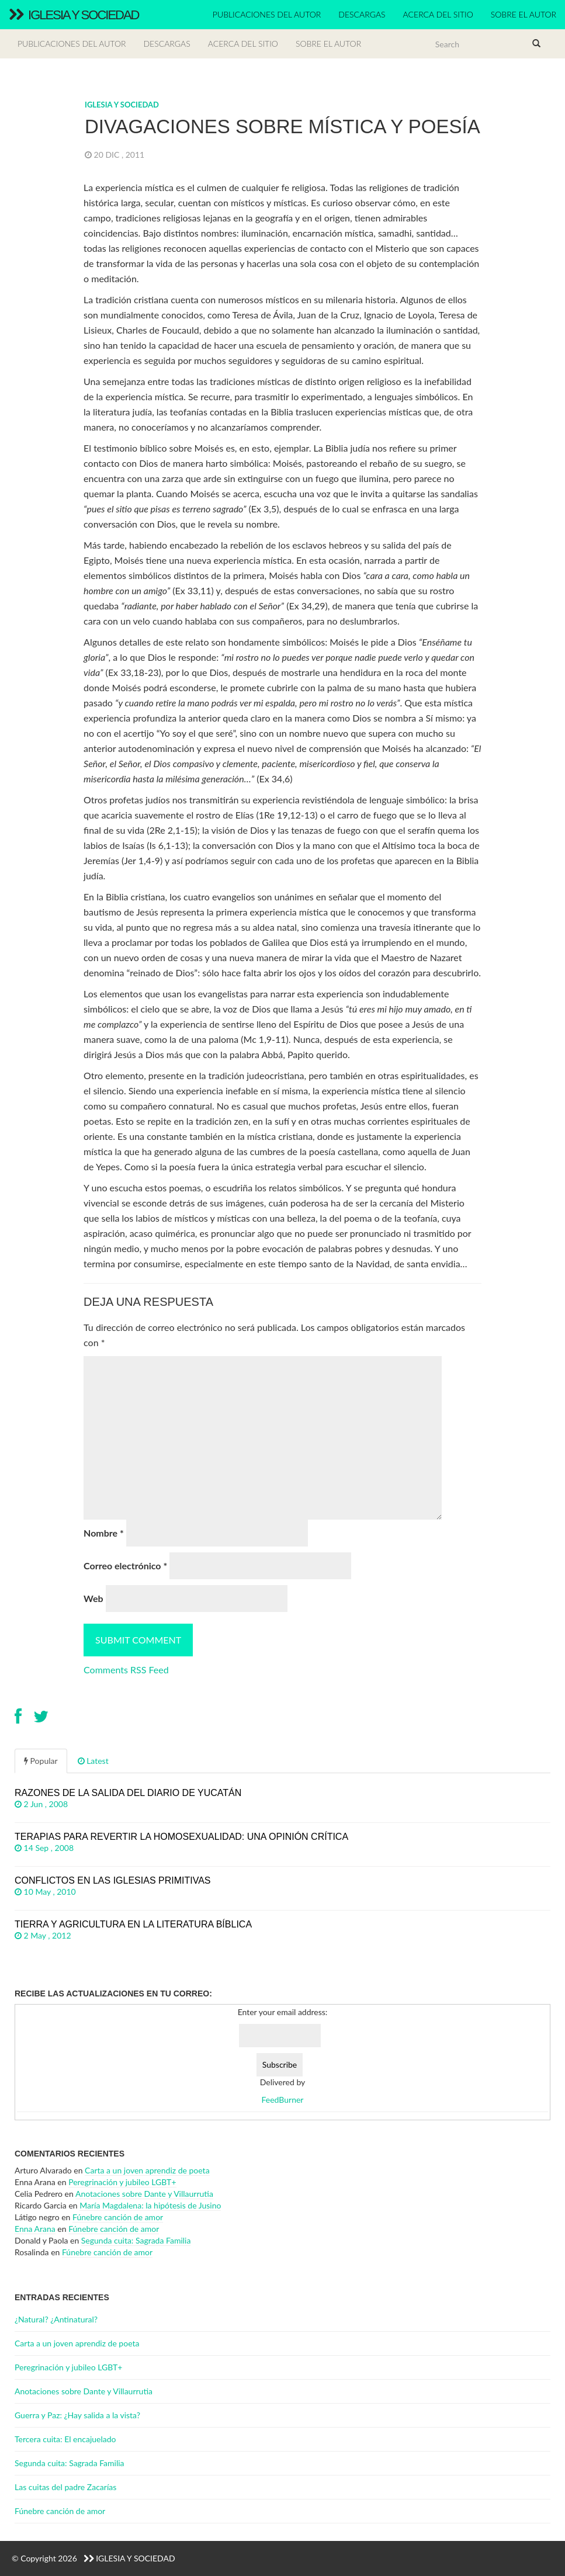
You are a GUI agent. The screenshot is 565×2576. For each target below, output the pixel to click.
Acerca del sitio (438, 14)
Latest (93, 1761)
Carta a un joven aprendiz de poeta (147, 2170)
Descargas (361, 14)
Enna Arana (35, 2229)
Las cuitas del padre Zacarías (65, 2487)
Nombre (104, 1532)
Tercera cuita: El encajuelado (65, 2439)
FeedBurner (283, 2100)
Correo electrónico (125, 1565)
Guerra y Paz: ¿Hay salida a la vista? (77, 2415)
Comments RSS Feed (126, 1669)
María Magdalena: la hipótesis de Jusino (150, 2205)
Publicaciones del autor (267, 14)
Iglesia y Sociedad (74, 15)
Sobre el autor (523, 14)
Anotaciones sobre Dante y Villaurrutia (144, 2194)
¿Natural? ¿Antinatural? (56, 2319)
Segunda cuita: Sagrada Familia (136, 2240)
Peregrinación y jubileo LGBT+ (122, 2182)
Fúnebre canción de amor (117, 2217)
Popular (41, 1761)
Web (93, 1598)
